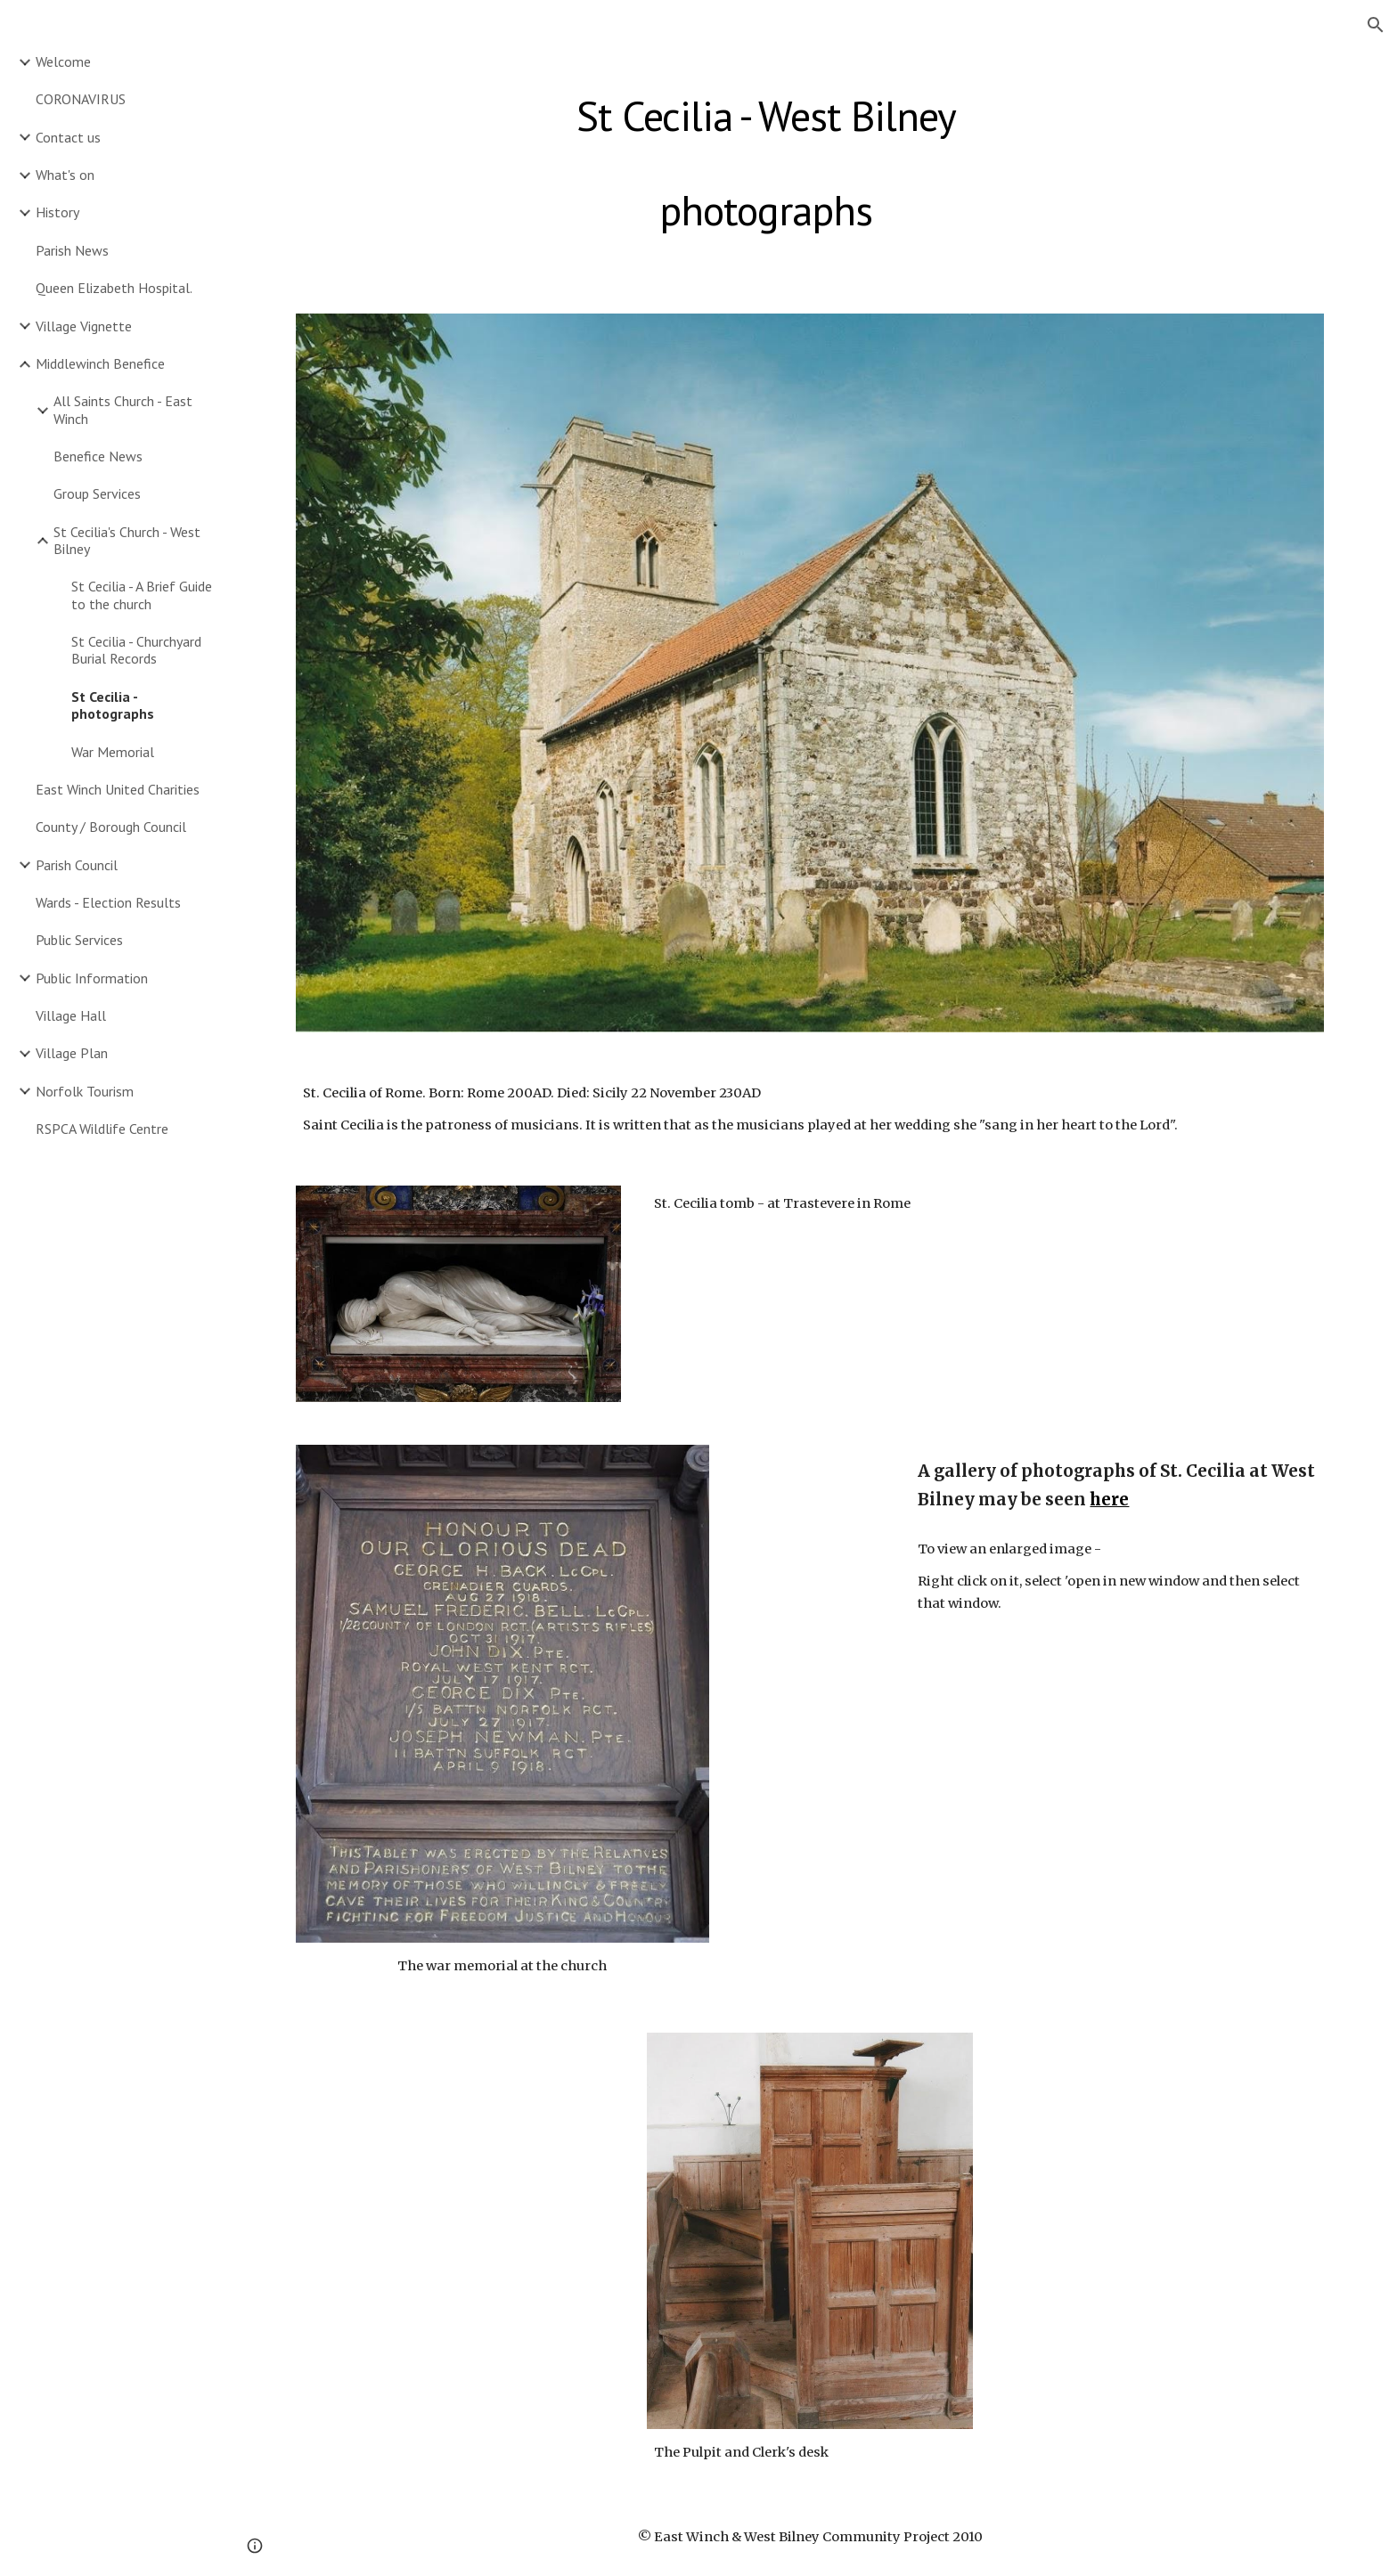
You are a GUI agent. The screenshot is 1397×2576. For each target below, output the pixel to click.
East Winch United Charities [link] (118, 789)
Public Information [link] (92, 978)
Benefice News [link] (98, 456)
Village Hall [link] (71, 1015)
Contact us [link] (68, 137)
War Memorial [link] (112, 752)
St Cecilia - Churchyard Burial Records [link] (136, 649)
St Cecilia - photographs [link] (112, 705)
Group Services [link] (97, 493)
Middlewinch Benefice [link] (100, 363)
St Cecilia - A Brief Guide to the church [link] (141, 594)
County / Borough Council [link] (111, 827)
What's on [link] (65, 174)
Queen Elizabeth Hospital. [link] (114, 288)
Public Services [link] (79, 940)
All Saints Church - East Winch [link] (122, 409)
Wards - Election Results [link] (108, 902)
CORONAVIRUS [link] (81, 99)
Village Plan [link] (72, 1053)
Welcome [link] (63, 61)
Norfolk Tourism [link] (85, 1091)
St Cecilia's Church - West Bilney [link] (126, 540)
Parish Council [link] (77, 865)
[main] (766, 158)
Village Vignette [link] (84, 326)
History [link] (57, 212)
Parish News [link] (72, 250)
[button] (1375, 25)
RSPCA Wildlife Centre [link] (102, 1128)
